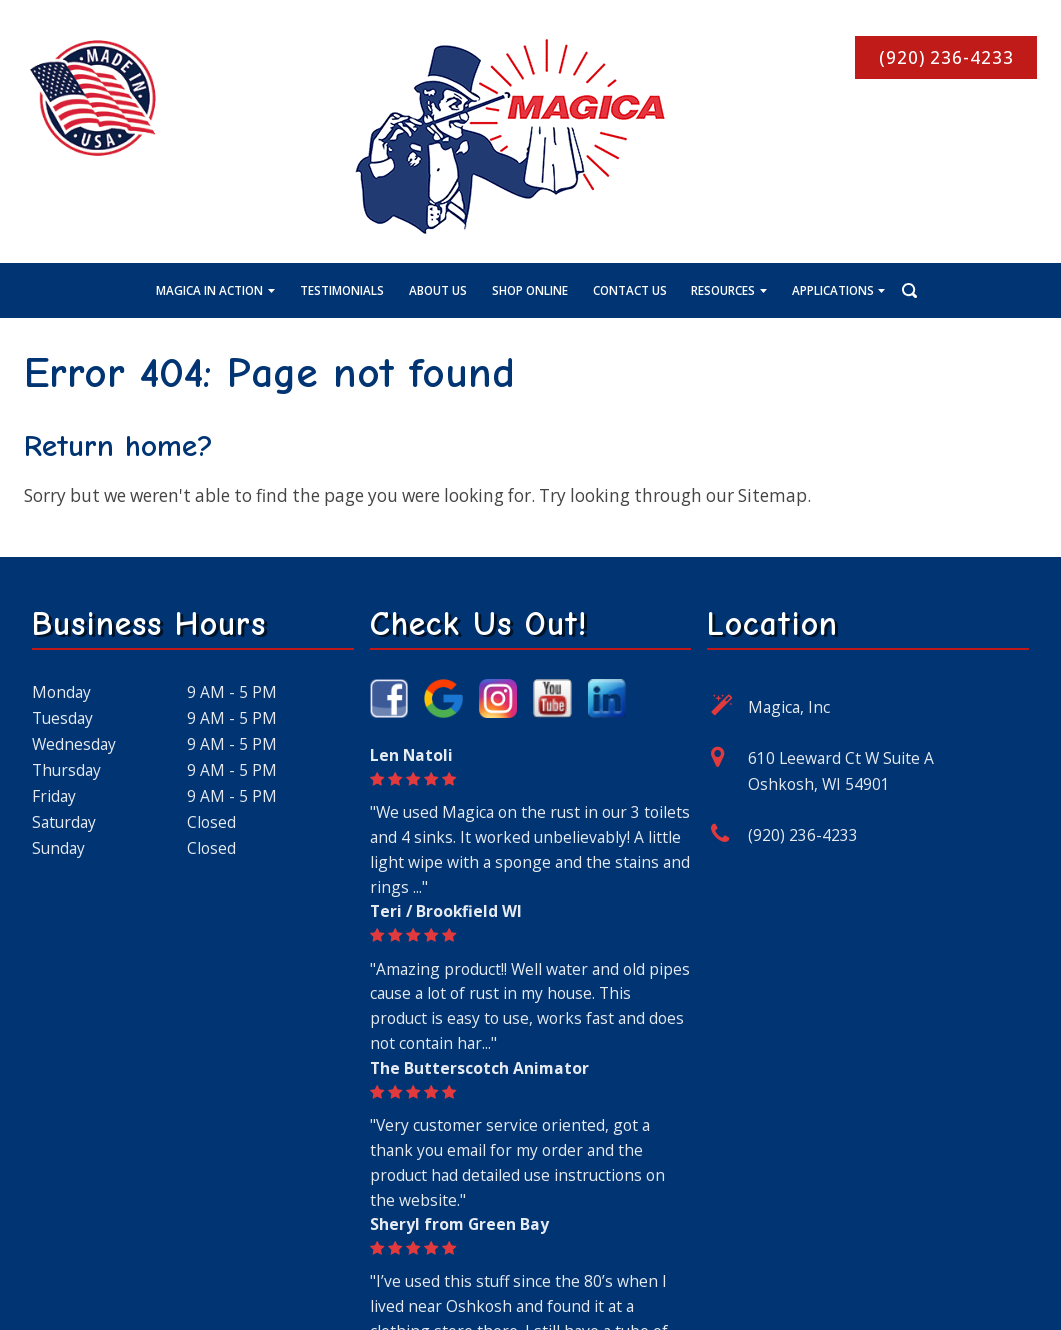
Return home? (118, 446)
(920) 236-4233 (803, 835)
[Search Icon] (893, 288)
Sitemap (772, 495)
